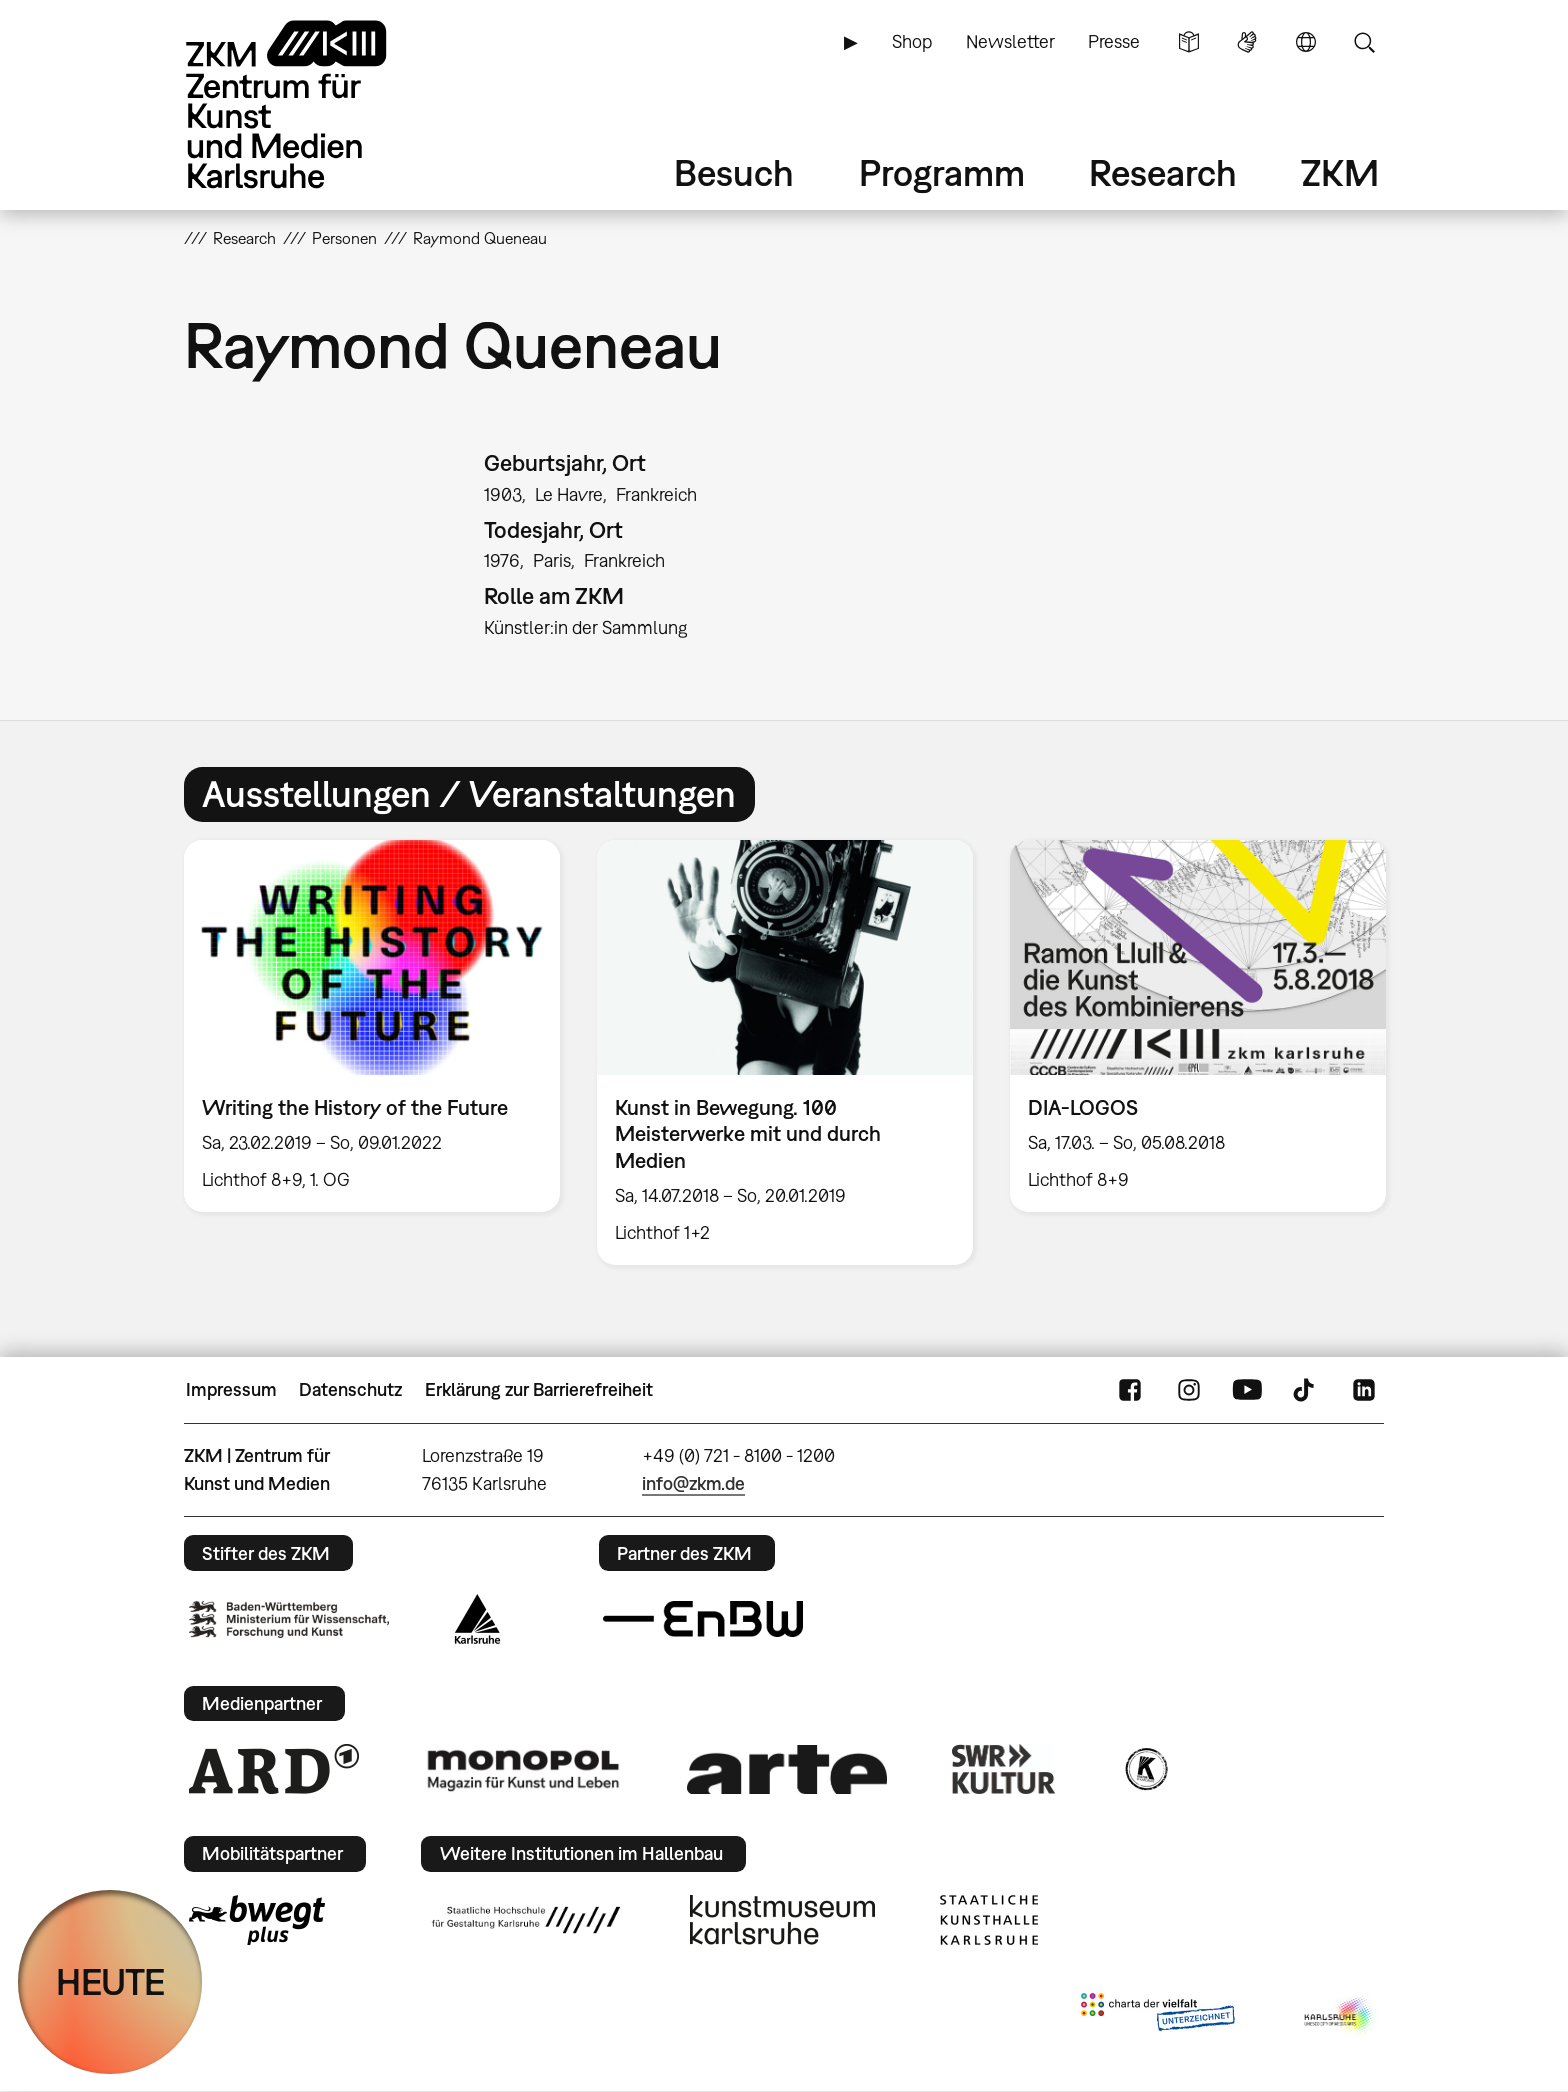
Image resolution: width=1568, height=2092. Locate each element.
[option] (372, 1026)
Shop (912, 41)
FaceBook (1130, 1390)
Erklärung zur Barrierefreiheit (539, 1389)
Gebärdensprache (1247, 42)
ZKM (1340, 172)
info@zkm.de (693, 1483)
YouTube (1247, 1390)
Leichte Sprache (1189, 42)
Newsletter (1010, 41)
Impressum (231, 1389)
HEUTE (110, 1981)
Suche (1364, 42)
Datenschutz (350, 1389)
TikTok (1306, 1390)
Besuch (734, 172)
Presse (1114, 41)
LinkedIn (1364, 1390)
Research (1163, 172)
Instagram (1189, 1390)
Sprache (1306, 42)
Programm (942, 172)
